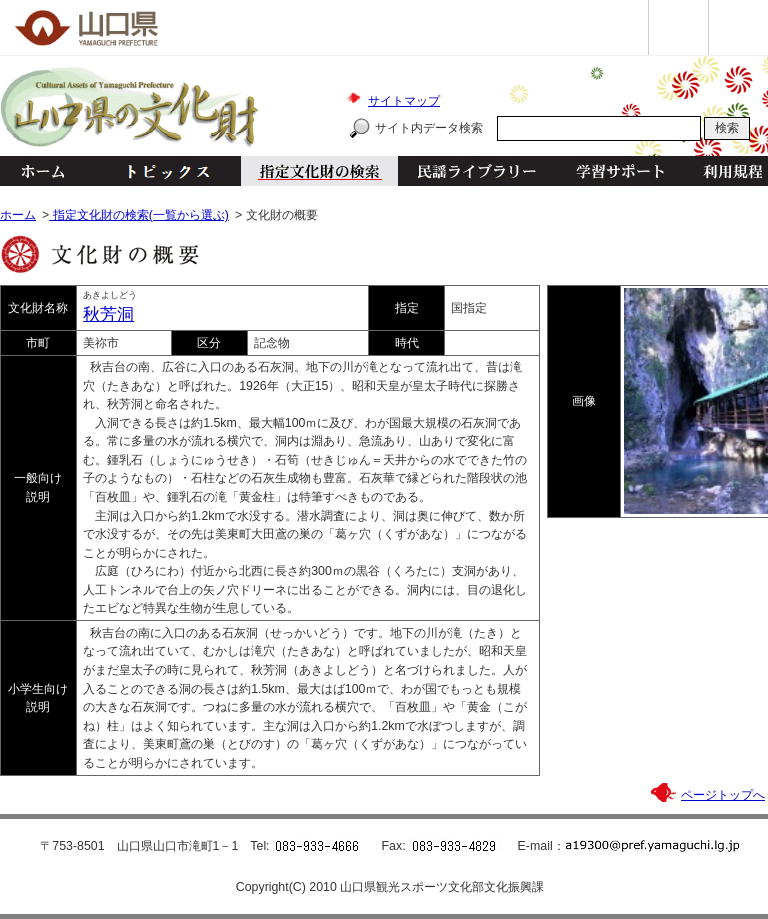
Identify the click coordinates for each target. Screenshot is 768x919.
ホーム (42, 171)
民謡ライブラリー (476, 171)
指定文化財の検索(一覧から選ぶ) (139, 215)
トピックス (162, 171)
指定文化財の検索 (319, 171)
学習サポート (620, 171)
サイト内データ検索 (429, 128)
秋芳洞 (108, 314)
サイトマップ (404, 101)
